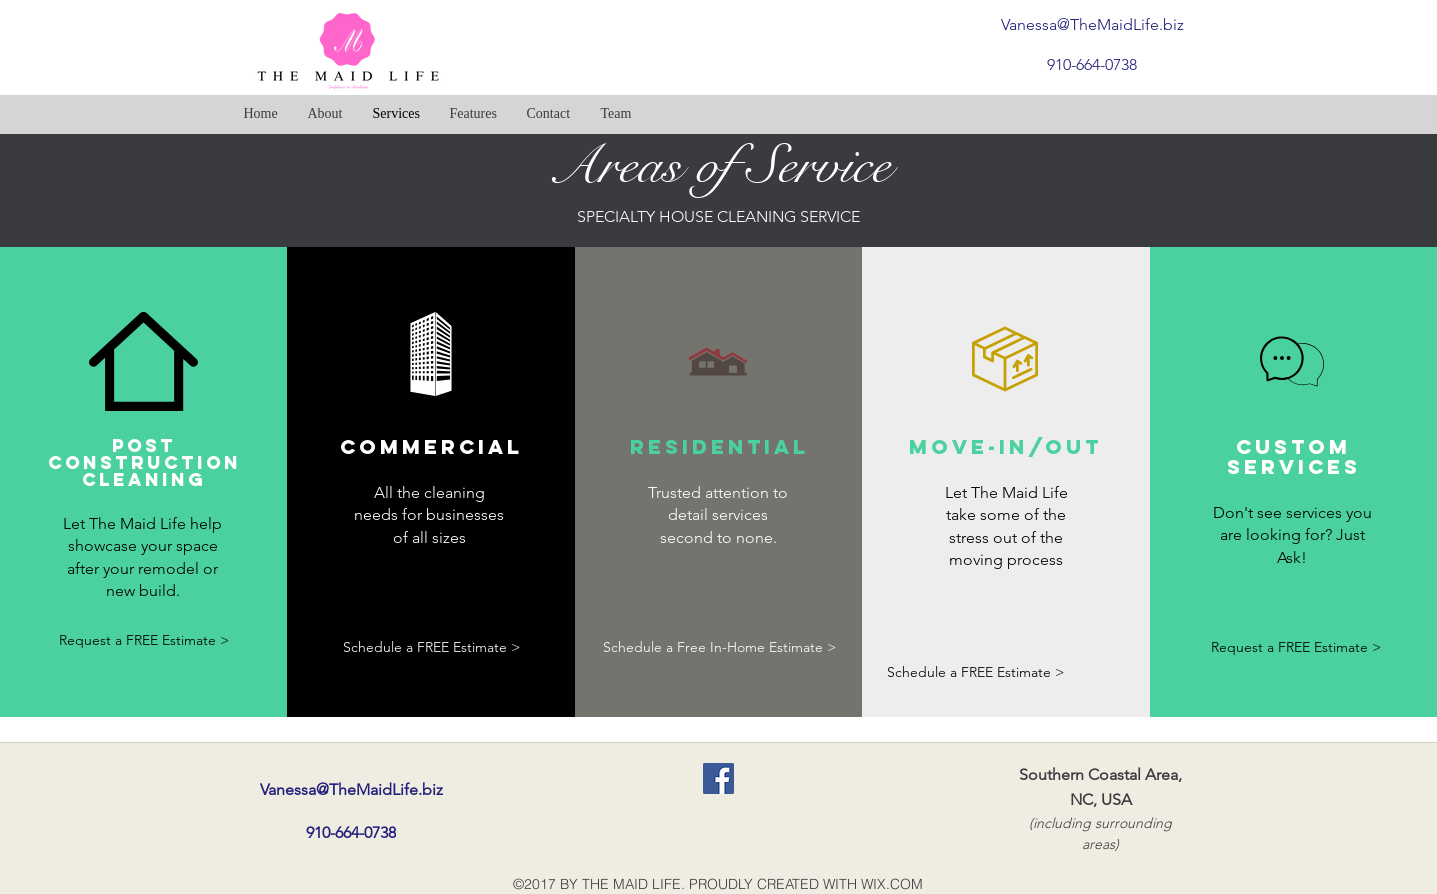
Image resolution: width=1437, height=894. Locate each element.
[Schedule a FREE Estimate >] (431, 647)
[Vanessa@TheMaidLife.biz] (1092, 24)
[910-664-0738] (1092, 64)
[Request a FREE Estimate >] (144, 641)
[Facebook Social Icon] (718, 778)
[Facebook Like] (963, 114)
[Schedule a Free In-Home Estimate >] (720, 647)
